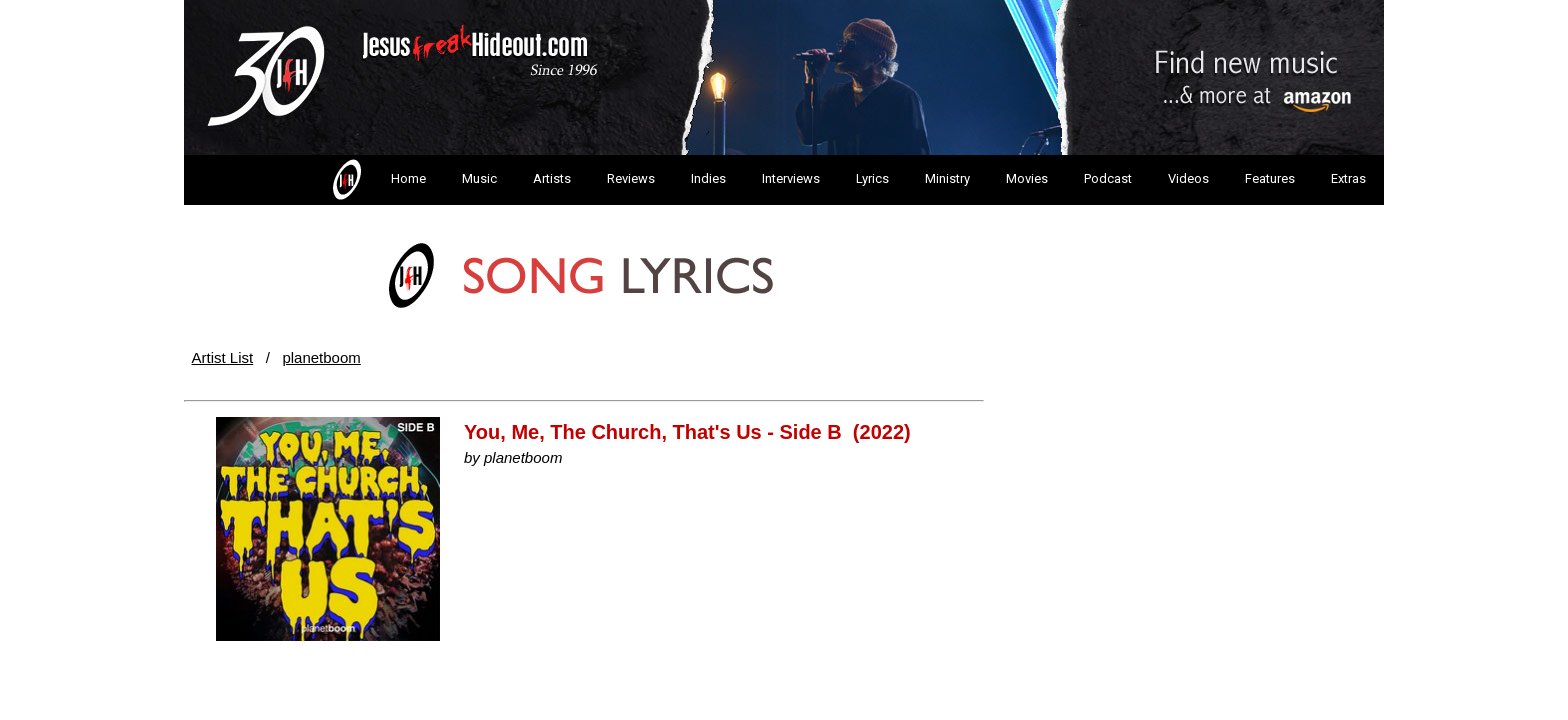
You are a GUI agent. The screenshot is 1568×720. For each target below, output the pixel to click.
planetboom (321, 357)
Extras (1348, 178)
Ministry (947, 178)
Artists (552, 178)
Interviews (791, 178)
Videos (1188, 178)
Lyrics (872, 178)
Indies (708, 178)
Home (377, 180)
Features (1270, 178)
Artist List (223, 357)
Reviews (631, 178)
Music (479, 178)
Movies (1027, 178)
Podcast (1108, 178)
